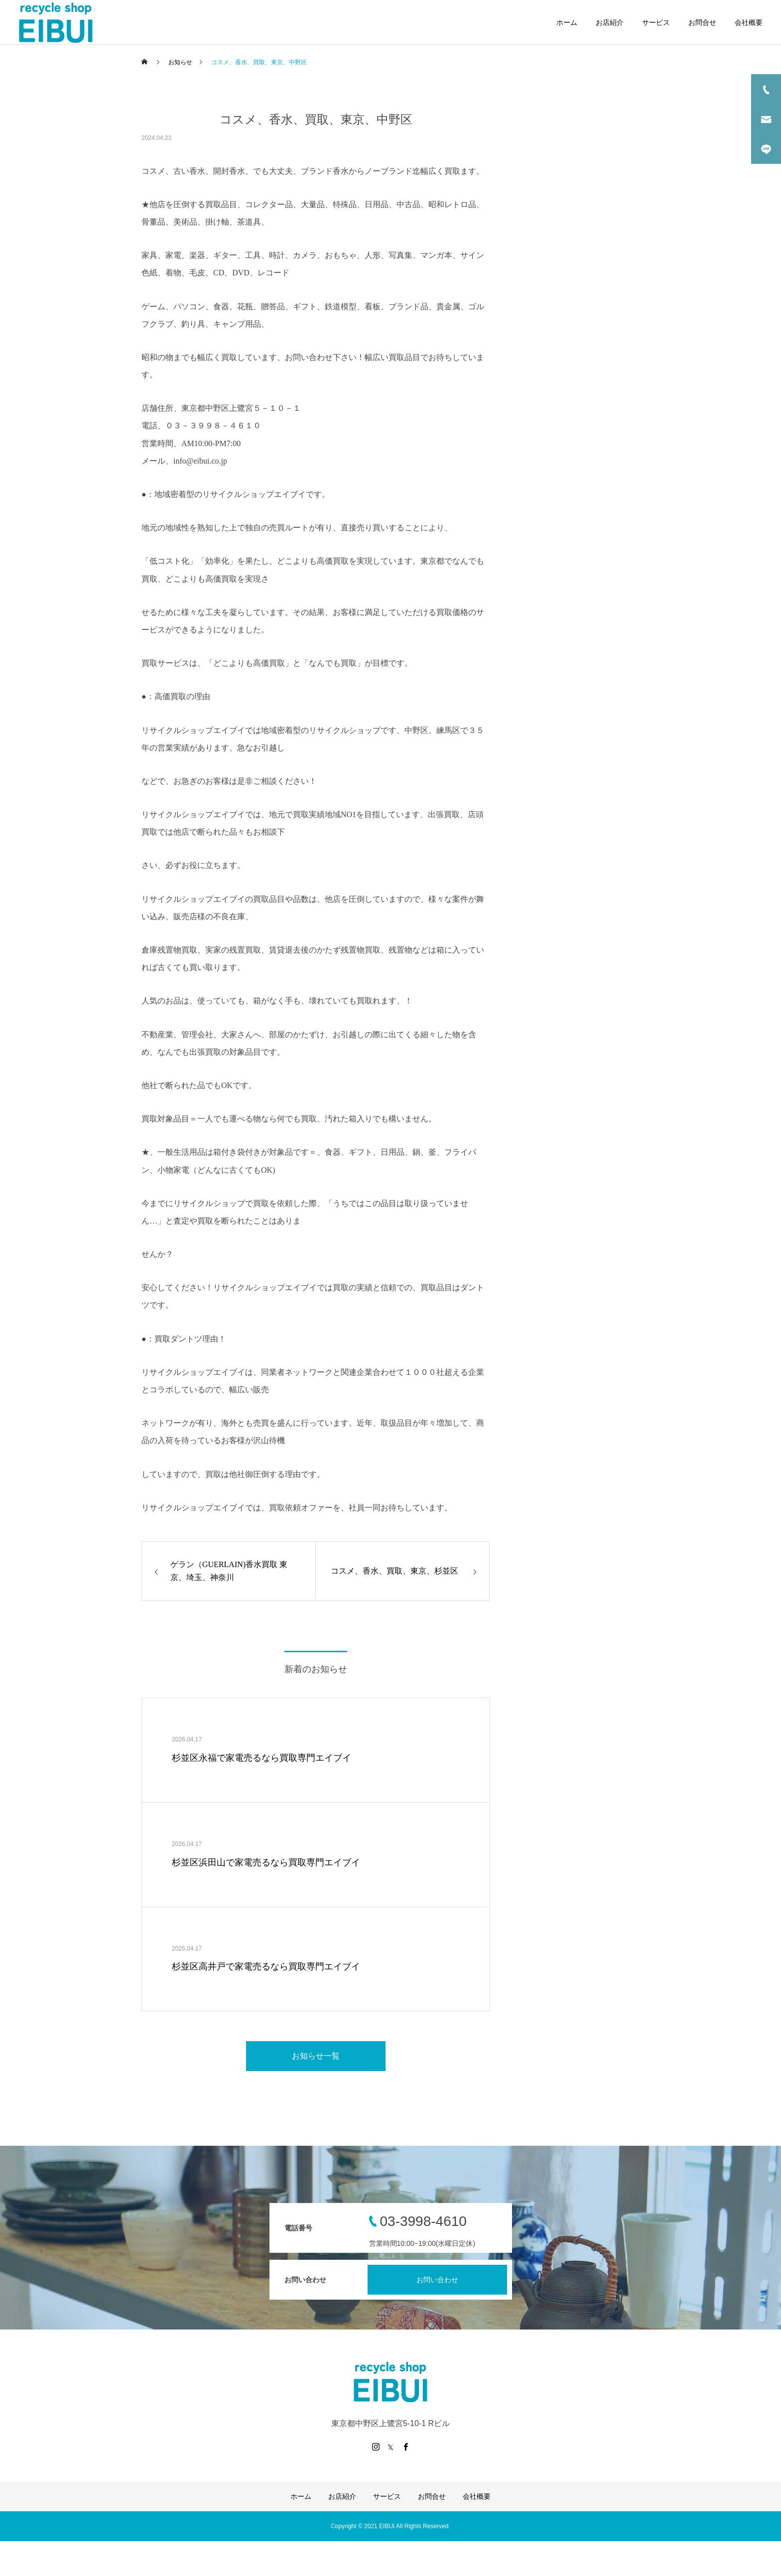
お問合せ (702, 22)
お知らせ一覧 (316, 2056)
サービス (656, 22)
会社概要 (749, 22)
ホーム (566, 22)
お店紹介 (610, 22)
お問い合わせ (437, 2280)
